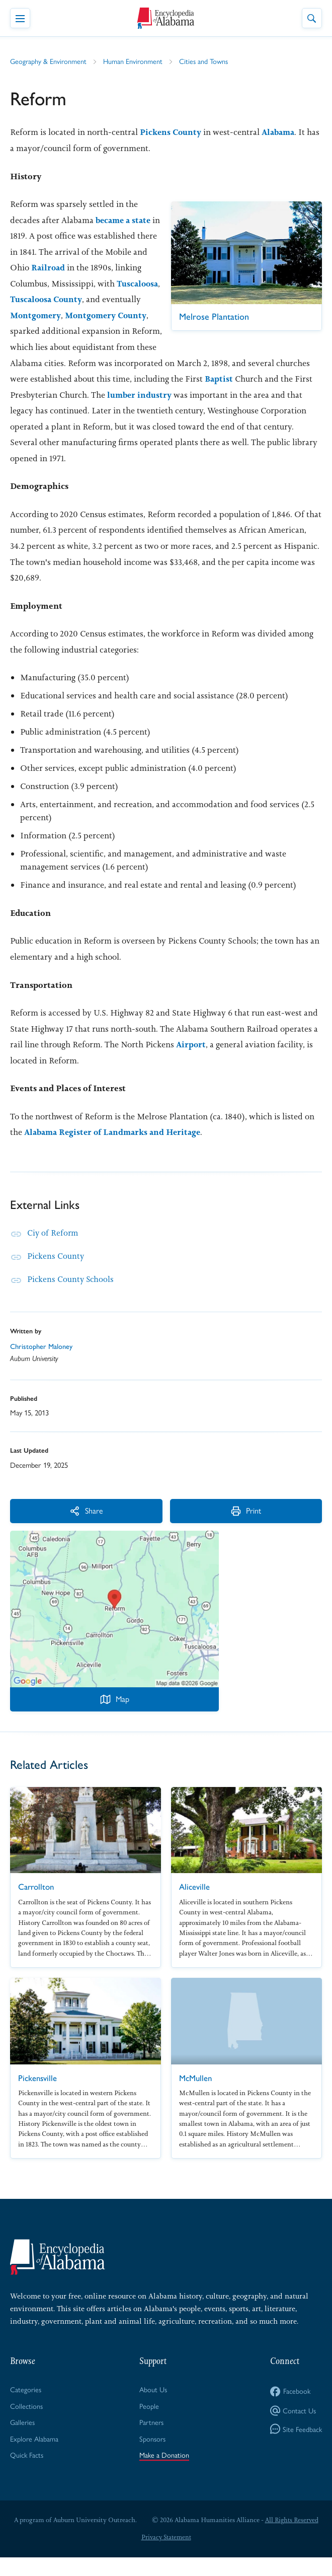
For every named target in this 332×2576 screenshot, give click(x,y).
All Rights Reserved (291, 2538)
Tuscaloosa (97, 299)
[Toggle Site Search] (312, 18)
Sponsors (153, 2457)
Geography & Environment (49, 61)
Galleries (23, 2440)
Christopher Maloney (42, 1362)
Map (115, 1716)
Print (168, 1527)
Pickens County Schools (71, 1295)
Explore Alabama (35, 2457)
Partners (152, 2440)
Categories (26, 2406)
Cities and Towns (207, 61)
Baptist (155, 395)
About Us (153, 2406)
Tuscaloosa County (48, 315)
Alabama (281, 132)
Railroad (116, 267)
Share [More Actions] (60, 1527)
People (149, 2423)
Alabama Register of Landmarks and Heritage (116, 1148)
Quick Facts (27, 2473)
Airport (191, 1060)
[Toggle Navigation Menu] (20, 18)
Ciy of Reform (53, 1249)
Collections (26, 2423)
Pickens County (171, 132)
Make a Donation (164, 2473)
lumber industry (91, 410)
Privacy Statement (166, 2555)
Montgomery (36, 331)
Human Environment (135, 61)
